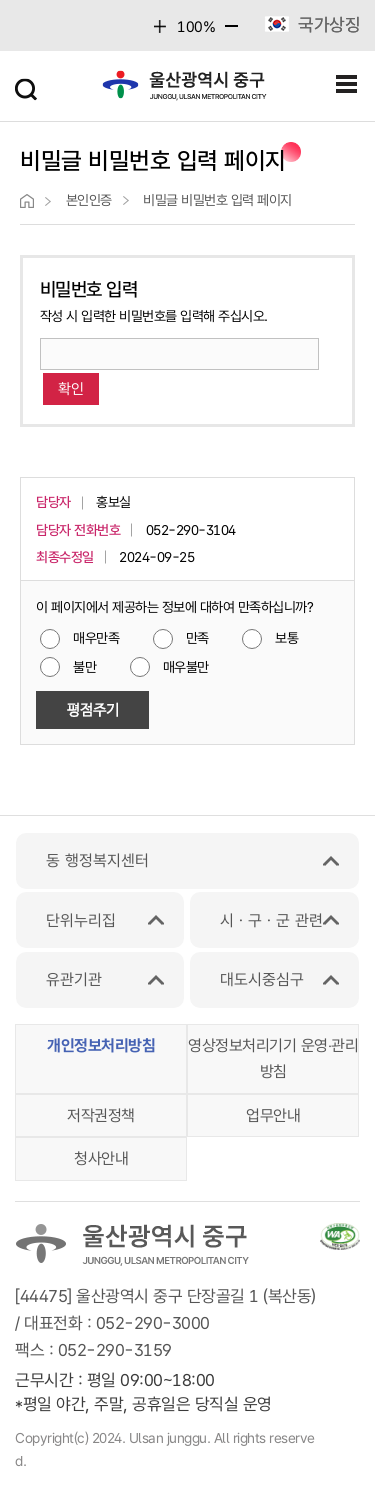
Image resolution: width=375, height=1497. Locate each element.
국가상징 (329, 24)
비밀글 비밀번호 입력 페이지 (217, 200)
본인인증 (89, 200)
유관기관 (74, 979)
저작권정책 (101, 1115)
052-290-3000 (153, 1323)
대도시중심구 (262, 979)
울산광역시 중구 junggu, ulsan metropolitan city (185, 90)
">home (27, 201)
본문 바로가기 (187, 0)
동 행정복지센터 (97, 860)
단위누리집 (81, 920)
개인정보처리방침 (101, 1045)
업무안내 (273, 1115)
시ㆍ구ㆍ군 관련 (271, 920)
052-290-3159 (115, 1350)
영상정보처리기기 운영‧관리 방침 (273, 1058)
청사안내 (101, 1158)
